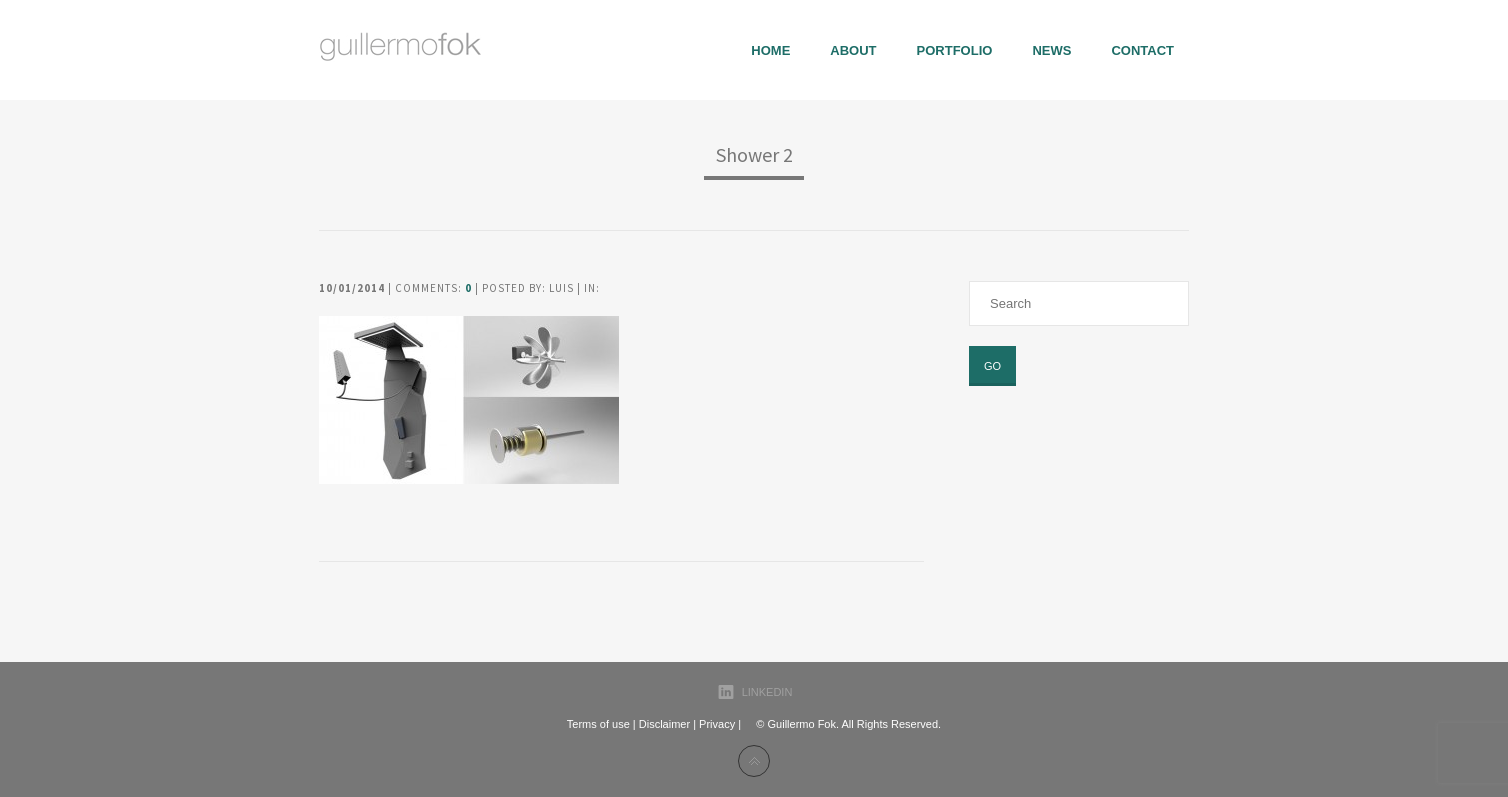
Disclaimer (664, 724)
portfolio (955, 50)
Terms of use (598, 724)
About (853, 50)
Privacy (717, 724)
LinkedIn (767, 692)
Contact (1142, 50)
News (1051, 50)
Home (770, 50)
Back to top (754, 761)
